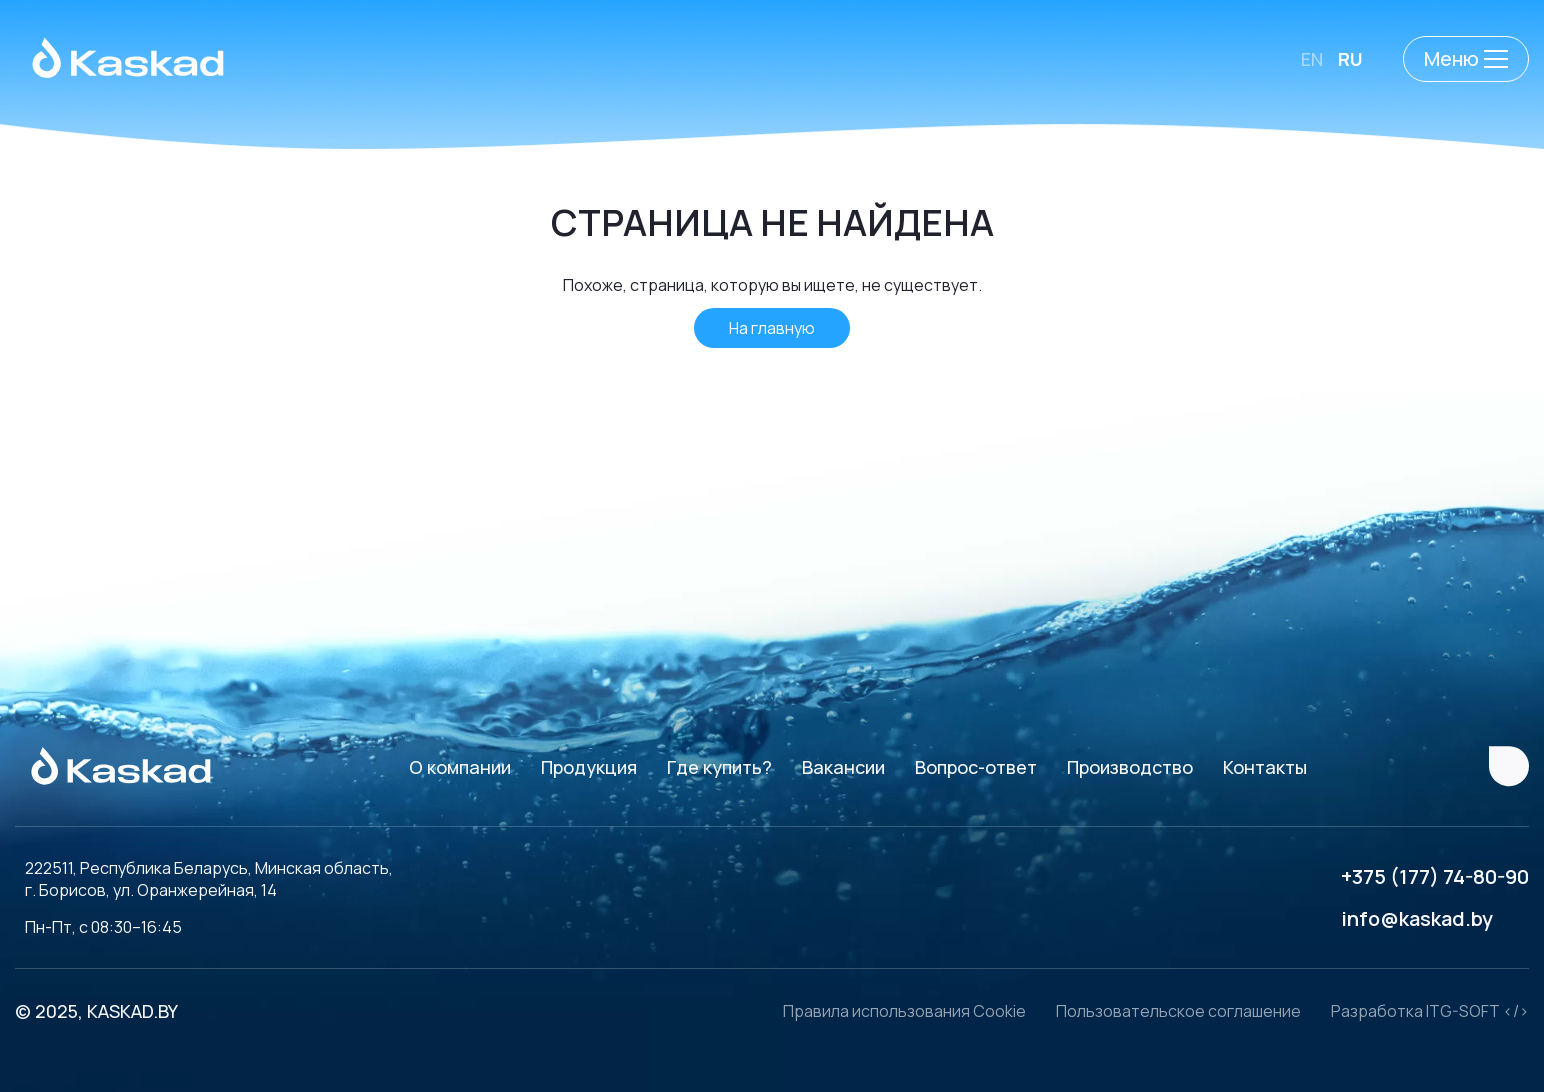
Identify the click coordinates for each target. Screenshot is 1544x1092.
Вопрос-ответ (976, 767)
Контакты (1265, 767)
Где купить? (719, 767)
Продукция (589, 767)
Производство (1130, 767)
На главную (772, 328)
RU (1350, 59)
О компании (460, 767)
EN (1312, 59)
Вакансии (843, 767)
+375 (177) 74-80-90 (1435, 876)
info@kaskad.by (1417, 918)
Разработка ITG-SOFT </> (1430, 1011)
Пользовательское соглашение (1178, 1011)
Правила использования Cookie (904, 1011)
